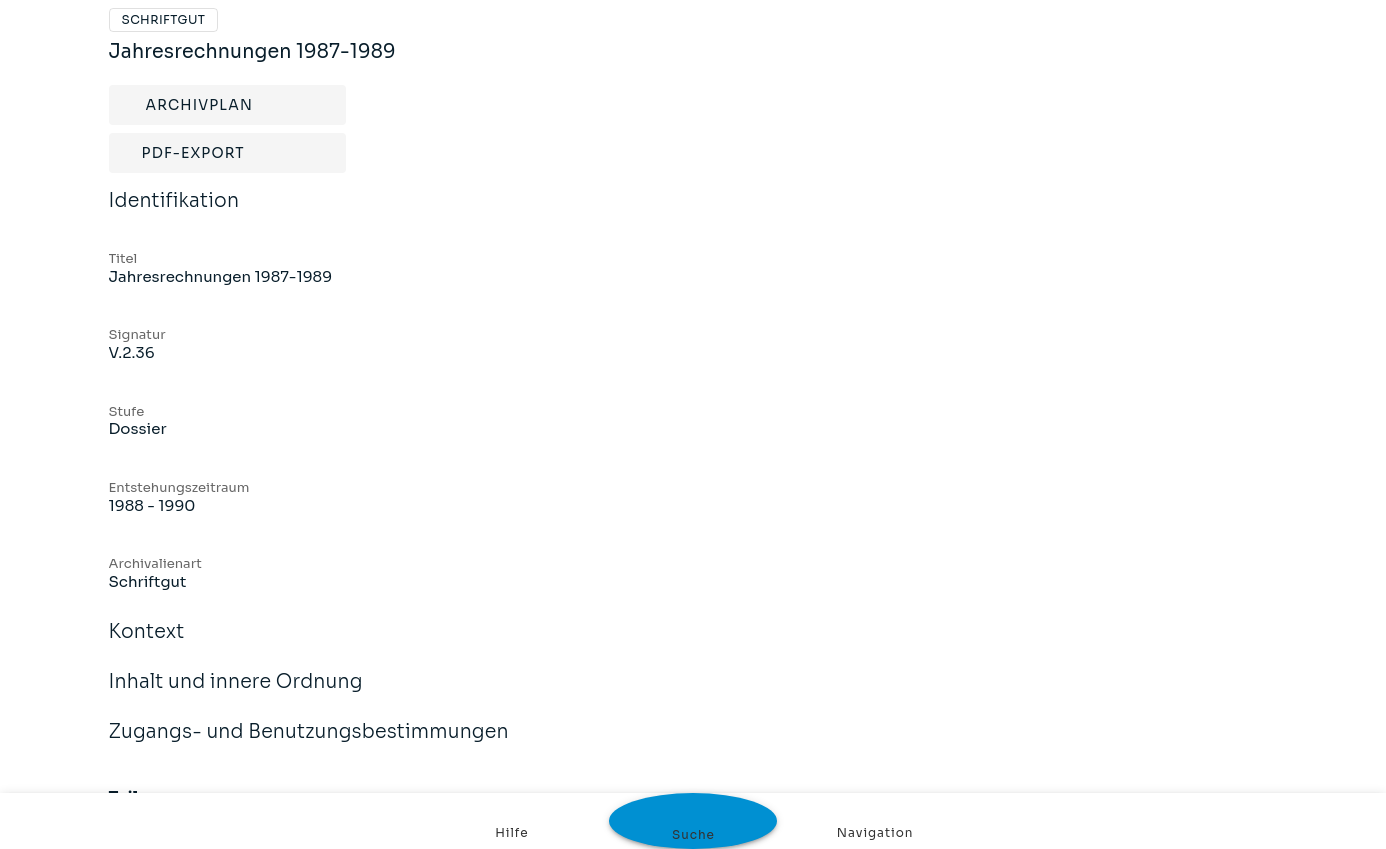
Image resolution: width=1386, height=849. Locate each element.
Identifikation (174, 214)
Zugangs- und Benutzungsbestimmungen (309, 745)
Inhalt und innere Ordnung (236, 695)
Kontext (147, 645)
